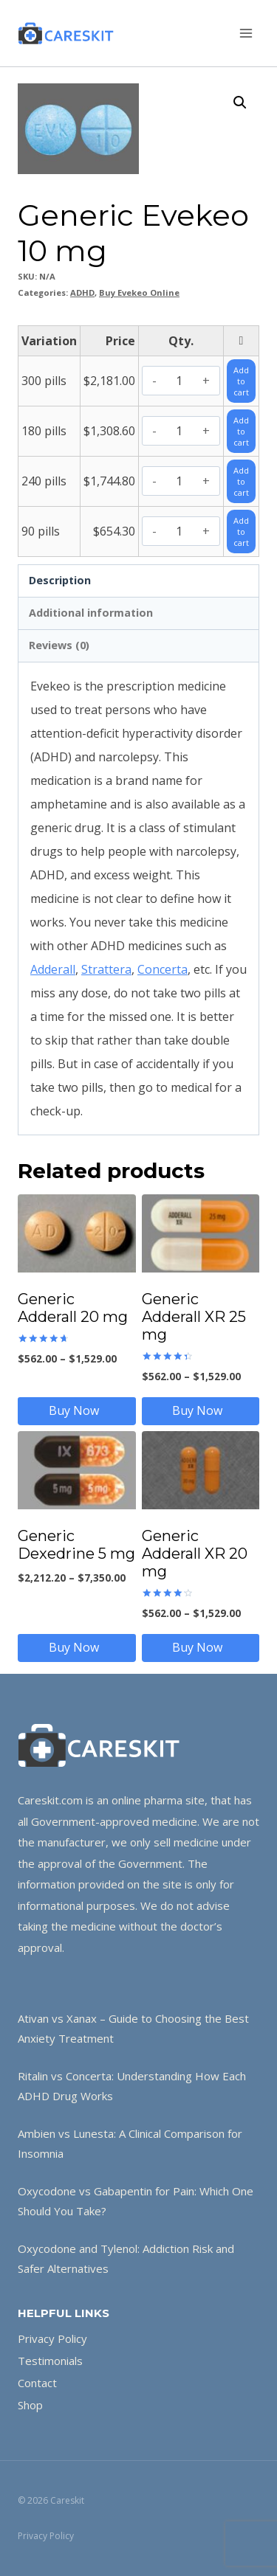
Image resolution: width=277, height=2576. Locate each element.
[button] (240, 102)
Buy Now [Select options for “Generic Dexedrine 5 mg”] (77, 1647)
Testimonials (50, 2360)
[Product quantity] (180, 381)
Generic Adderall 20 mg (73, 1308)
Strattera (106, 969)
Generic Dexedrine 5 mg (76, 1544)
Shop (30, 2404)
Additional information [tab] (91, 613)
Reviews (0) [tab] (59, 645)
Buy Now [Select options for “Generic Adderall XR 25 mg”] (200, 1410)
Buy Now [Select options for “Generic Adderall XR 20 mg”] (200, 1647)
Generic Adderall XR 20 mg (194, 1553)
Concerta (162, 969)
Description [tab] (60, 580)
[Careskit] (66, 33)
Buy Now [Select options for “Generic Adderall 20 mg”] (77, 1410)
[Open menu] (245, 32)
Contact (37, 2382)
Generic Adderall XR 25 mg (194, 1316)
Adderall (52, 969)
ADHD (82, 292)
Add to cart (241, 381)
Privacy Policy (52, 2338)
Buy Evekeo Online (139, 292)
